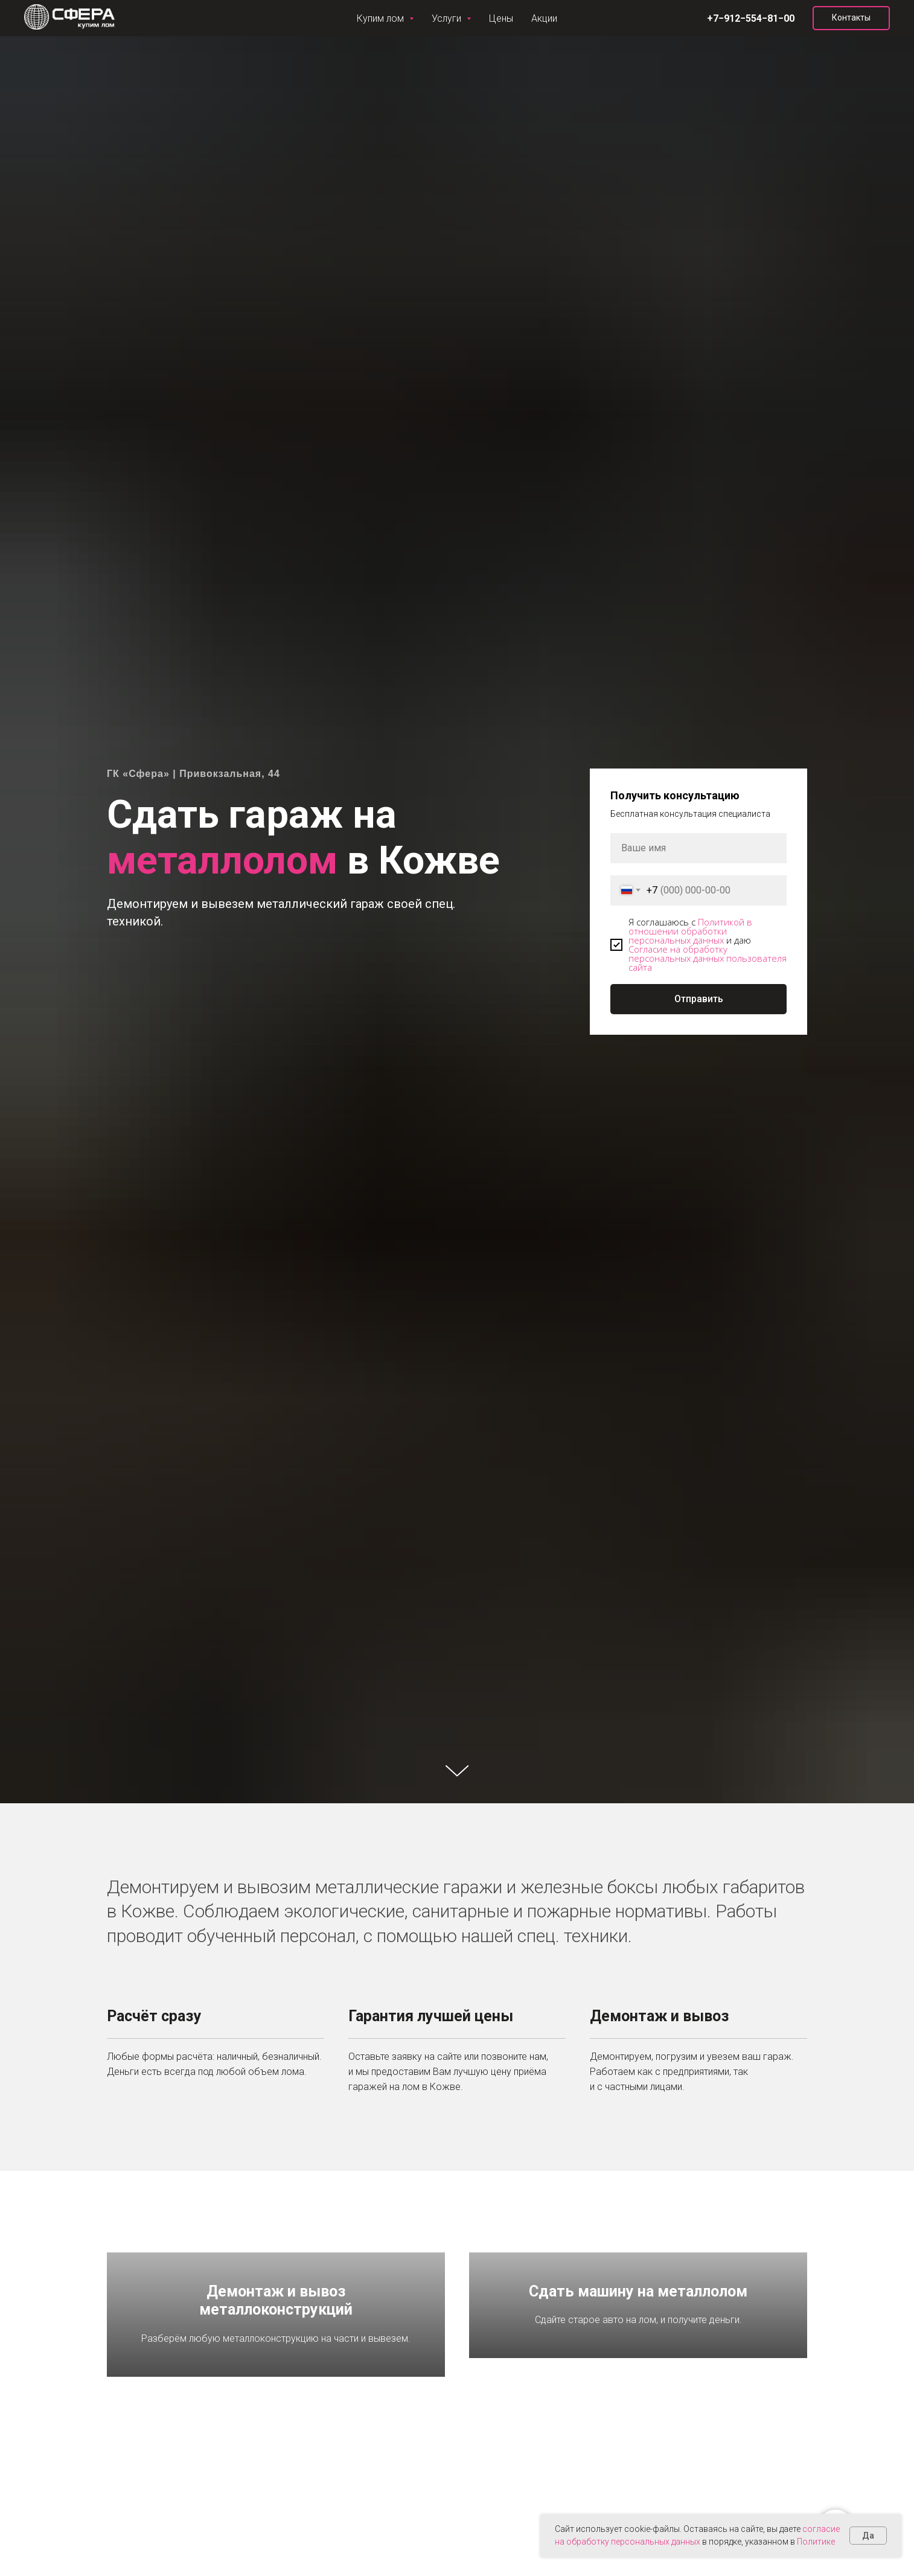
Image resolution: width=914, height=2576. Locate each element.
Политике (816, 2541)
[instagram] (784, 18)
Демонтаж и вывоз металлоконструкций (276, 2359)
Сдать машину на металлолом (638, 2359)
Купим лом (49, 18)
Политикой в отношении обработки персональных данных (690, 931)
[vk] (761, 18)
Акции (220, 18)
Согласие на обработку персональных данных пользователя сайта (707, 958)
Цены (173, 18)
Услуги (117, 18)
